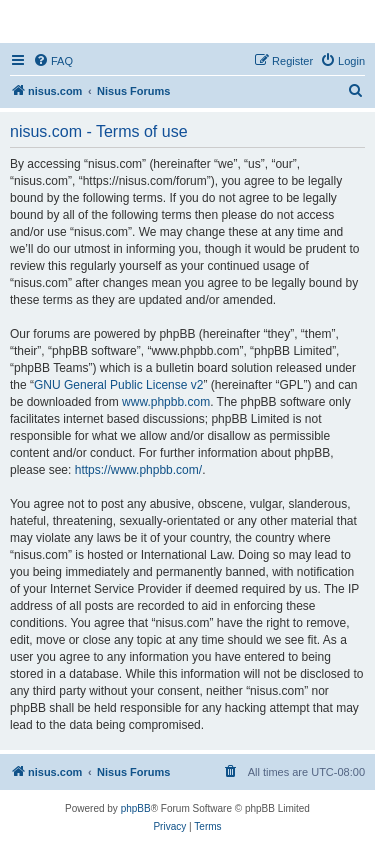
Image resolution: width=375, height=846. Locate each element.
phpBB (136, 808)
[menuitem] (53, 61)
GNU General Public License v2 (118, 385)
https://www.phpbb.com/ (138, 470)
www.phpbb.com (166, 402)
